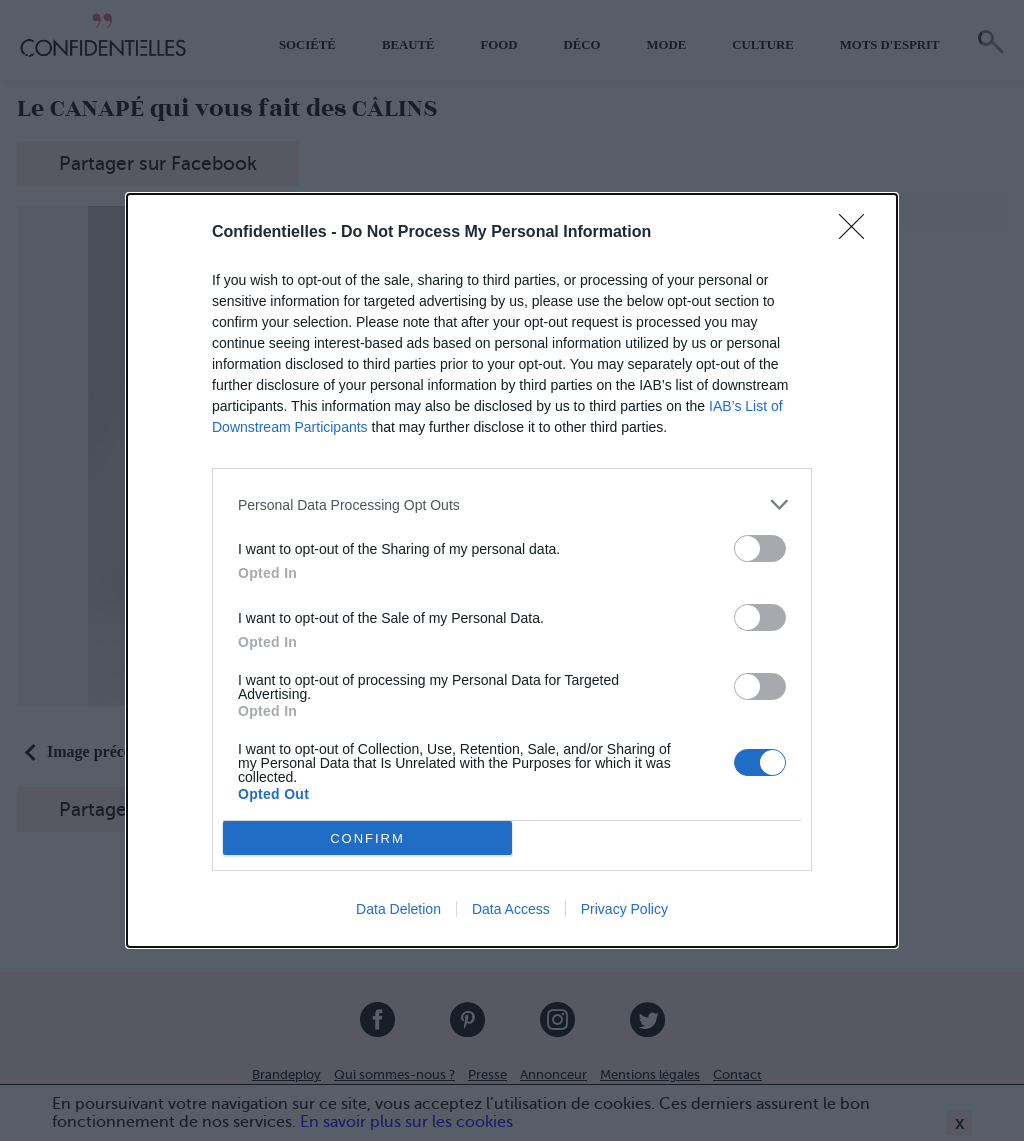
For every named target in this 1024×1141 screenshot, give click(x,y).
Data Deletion (398, 909)
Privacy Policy (624, 909)
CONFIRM (367, 838)
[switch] (760, 548)
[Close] (858, 233)
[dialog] (512, 570)
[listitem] (512, 504)
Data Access (511, 909)
